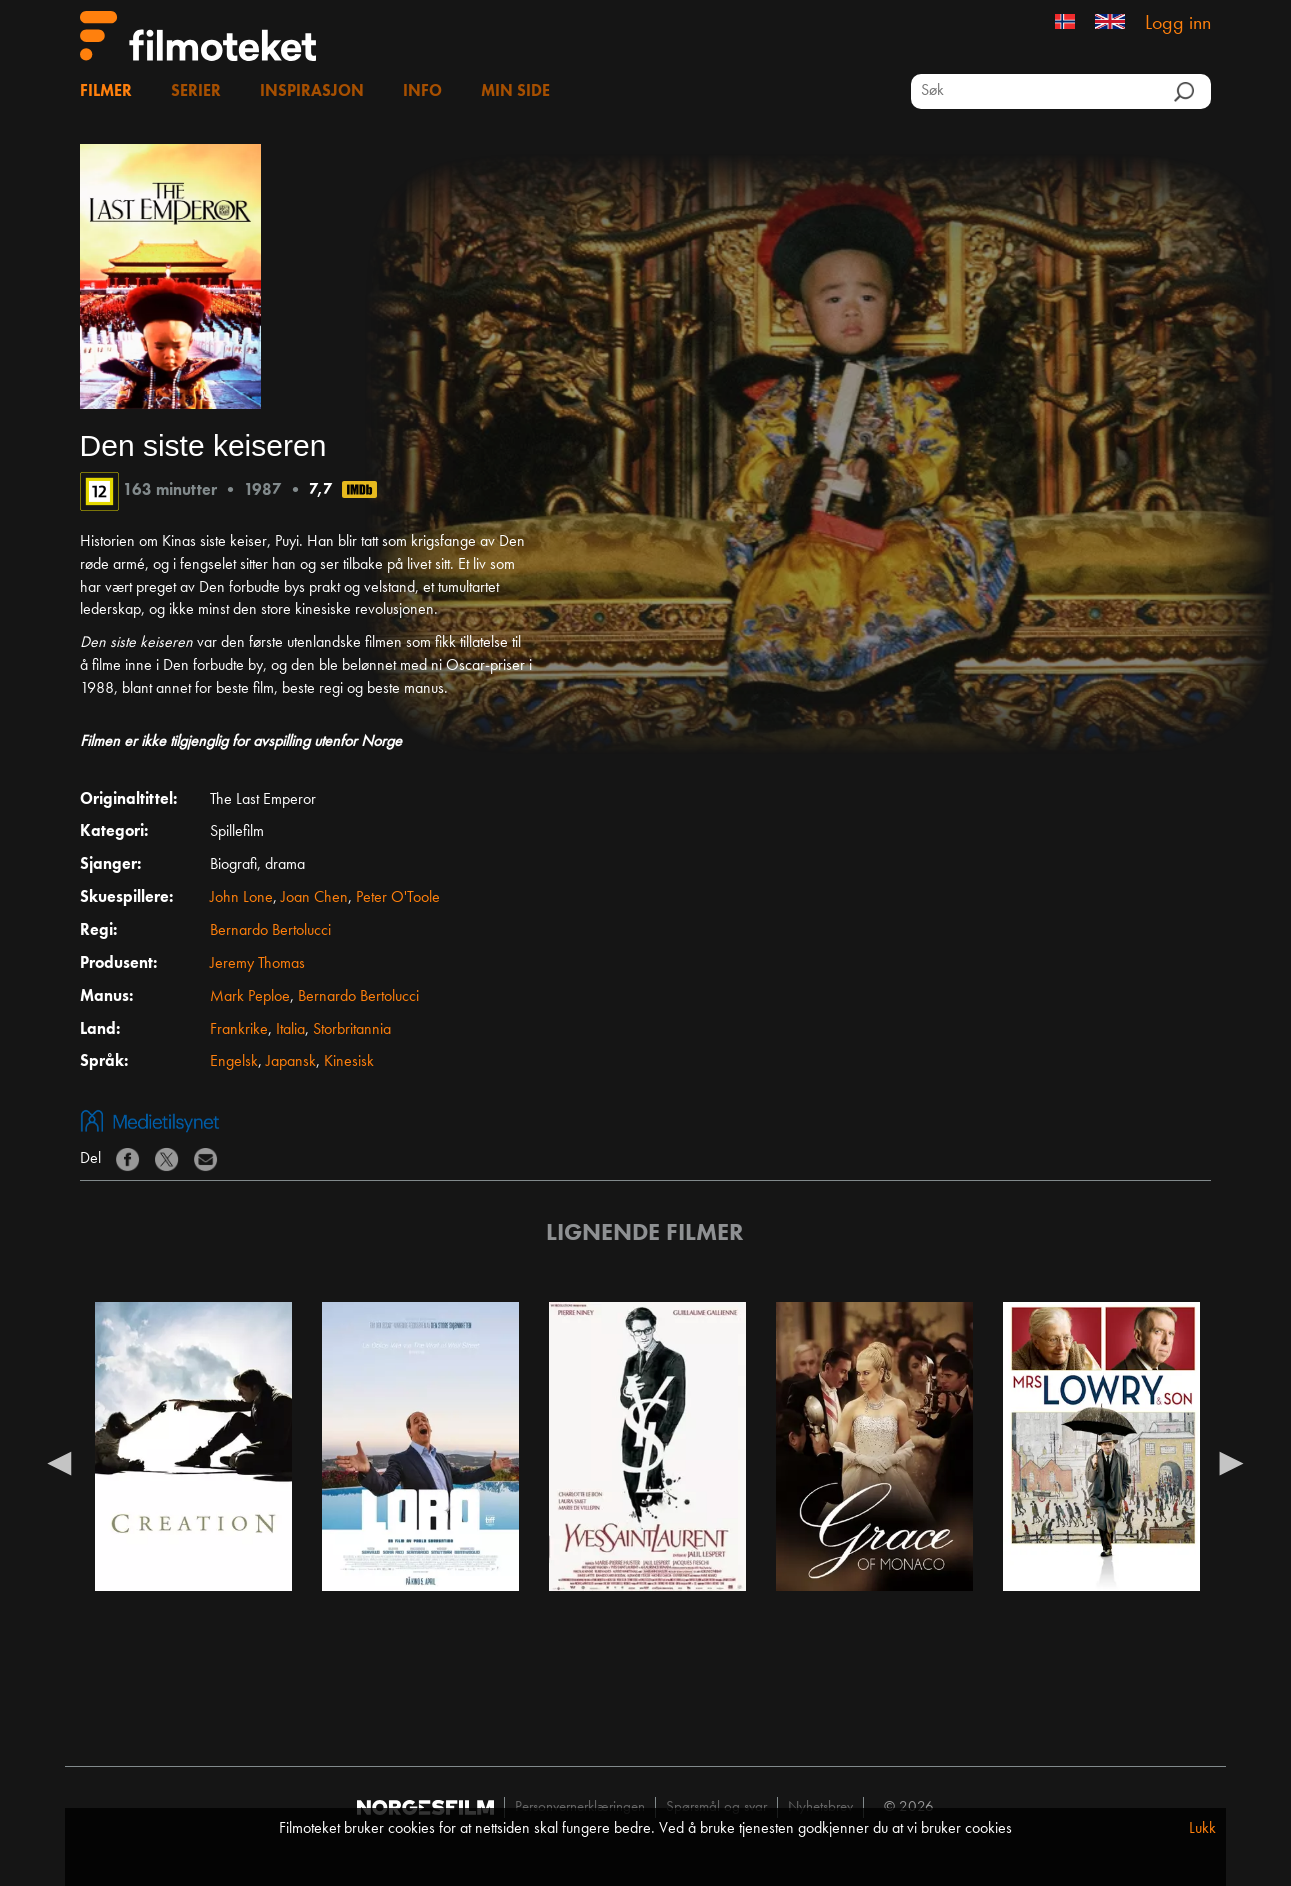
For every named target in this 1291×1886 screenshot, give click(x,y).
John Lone (241, 898)
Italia (290, 1030)
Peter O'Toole (398, 898)
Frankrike (239, 1030)
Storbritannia (352, 1030)
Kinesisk (349, 1062)
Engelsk (234, 1062)
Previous (60, 1462)
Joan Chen (314, 898)
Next (1231, 1462)
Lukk (1202, 1829)
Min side (515, 92)
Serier (196, 92)
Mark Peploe (250, 997)
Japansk (291, 1062)
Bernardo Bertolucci (270, 931)
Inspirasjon (312, 92)
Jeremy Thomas (257, 964)
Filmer (106, 92)
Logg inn (1178, 24)
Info (422, 92)
